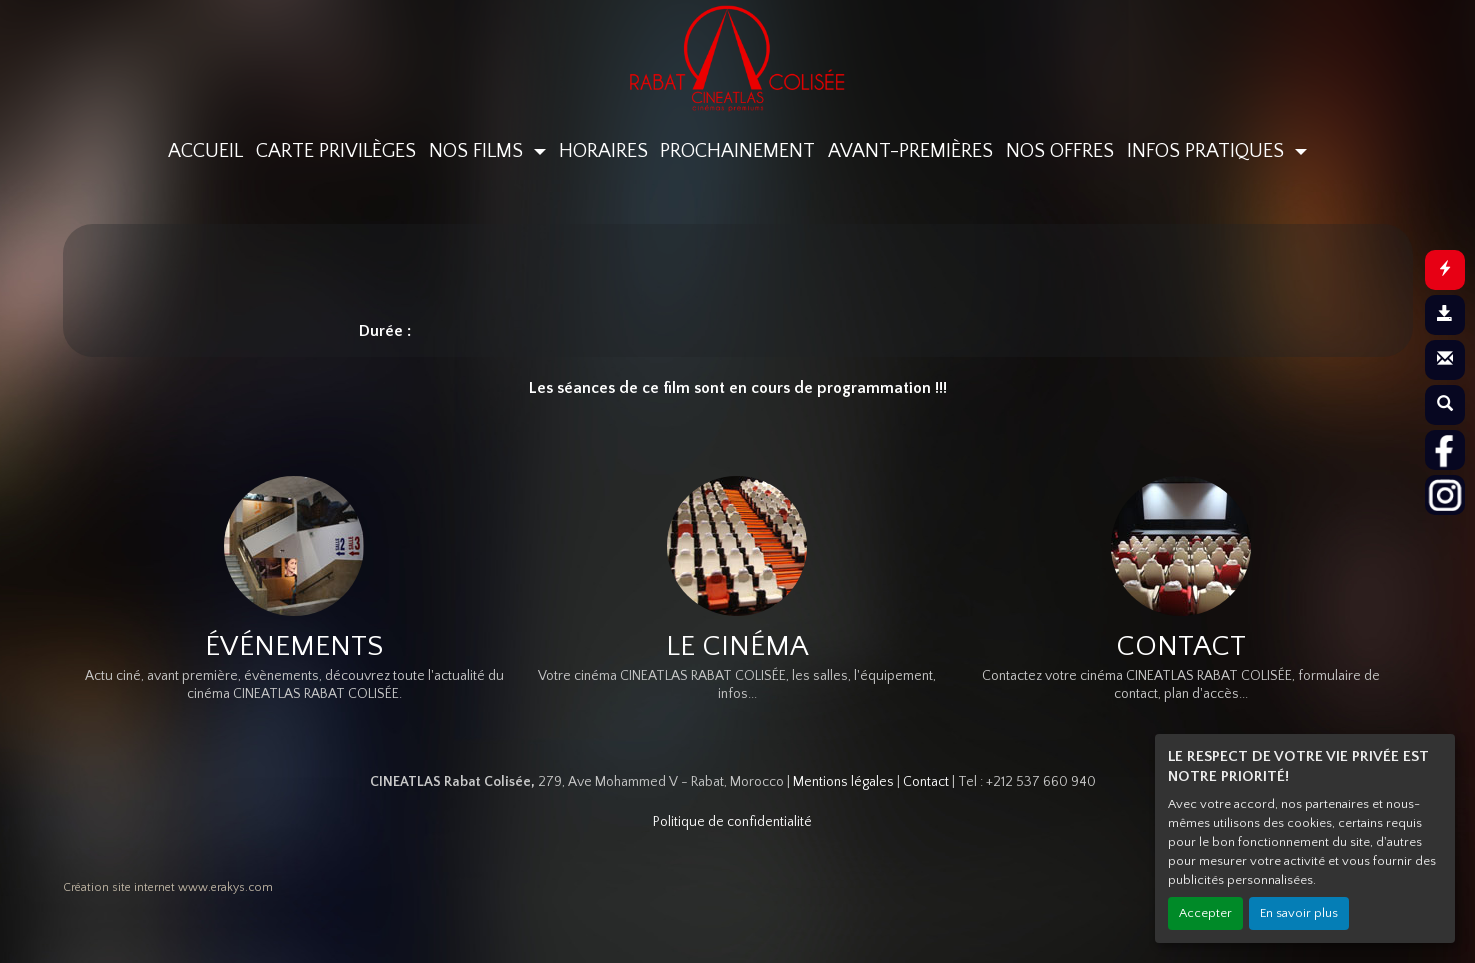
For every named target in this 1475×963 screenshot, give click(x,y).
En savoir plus (1299, 913)
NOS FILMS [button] (478, 151)
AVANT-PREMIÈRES (910, 151)
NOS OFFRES (1060, 151)
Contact (926, 782)
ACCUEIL (205, 151)
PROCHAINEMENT (737, 151)
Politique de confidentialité (732, 822)
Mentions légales (843, 782)
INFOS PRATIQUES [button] (1208, 151)
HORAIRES (603, 151)
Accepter (1205, 913)
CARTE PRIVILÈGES (336, 151)
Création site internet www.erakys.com (168, 887)
